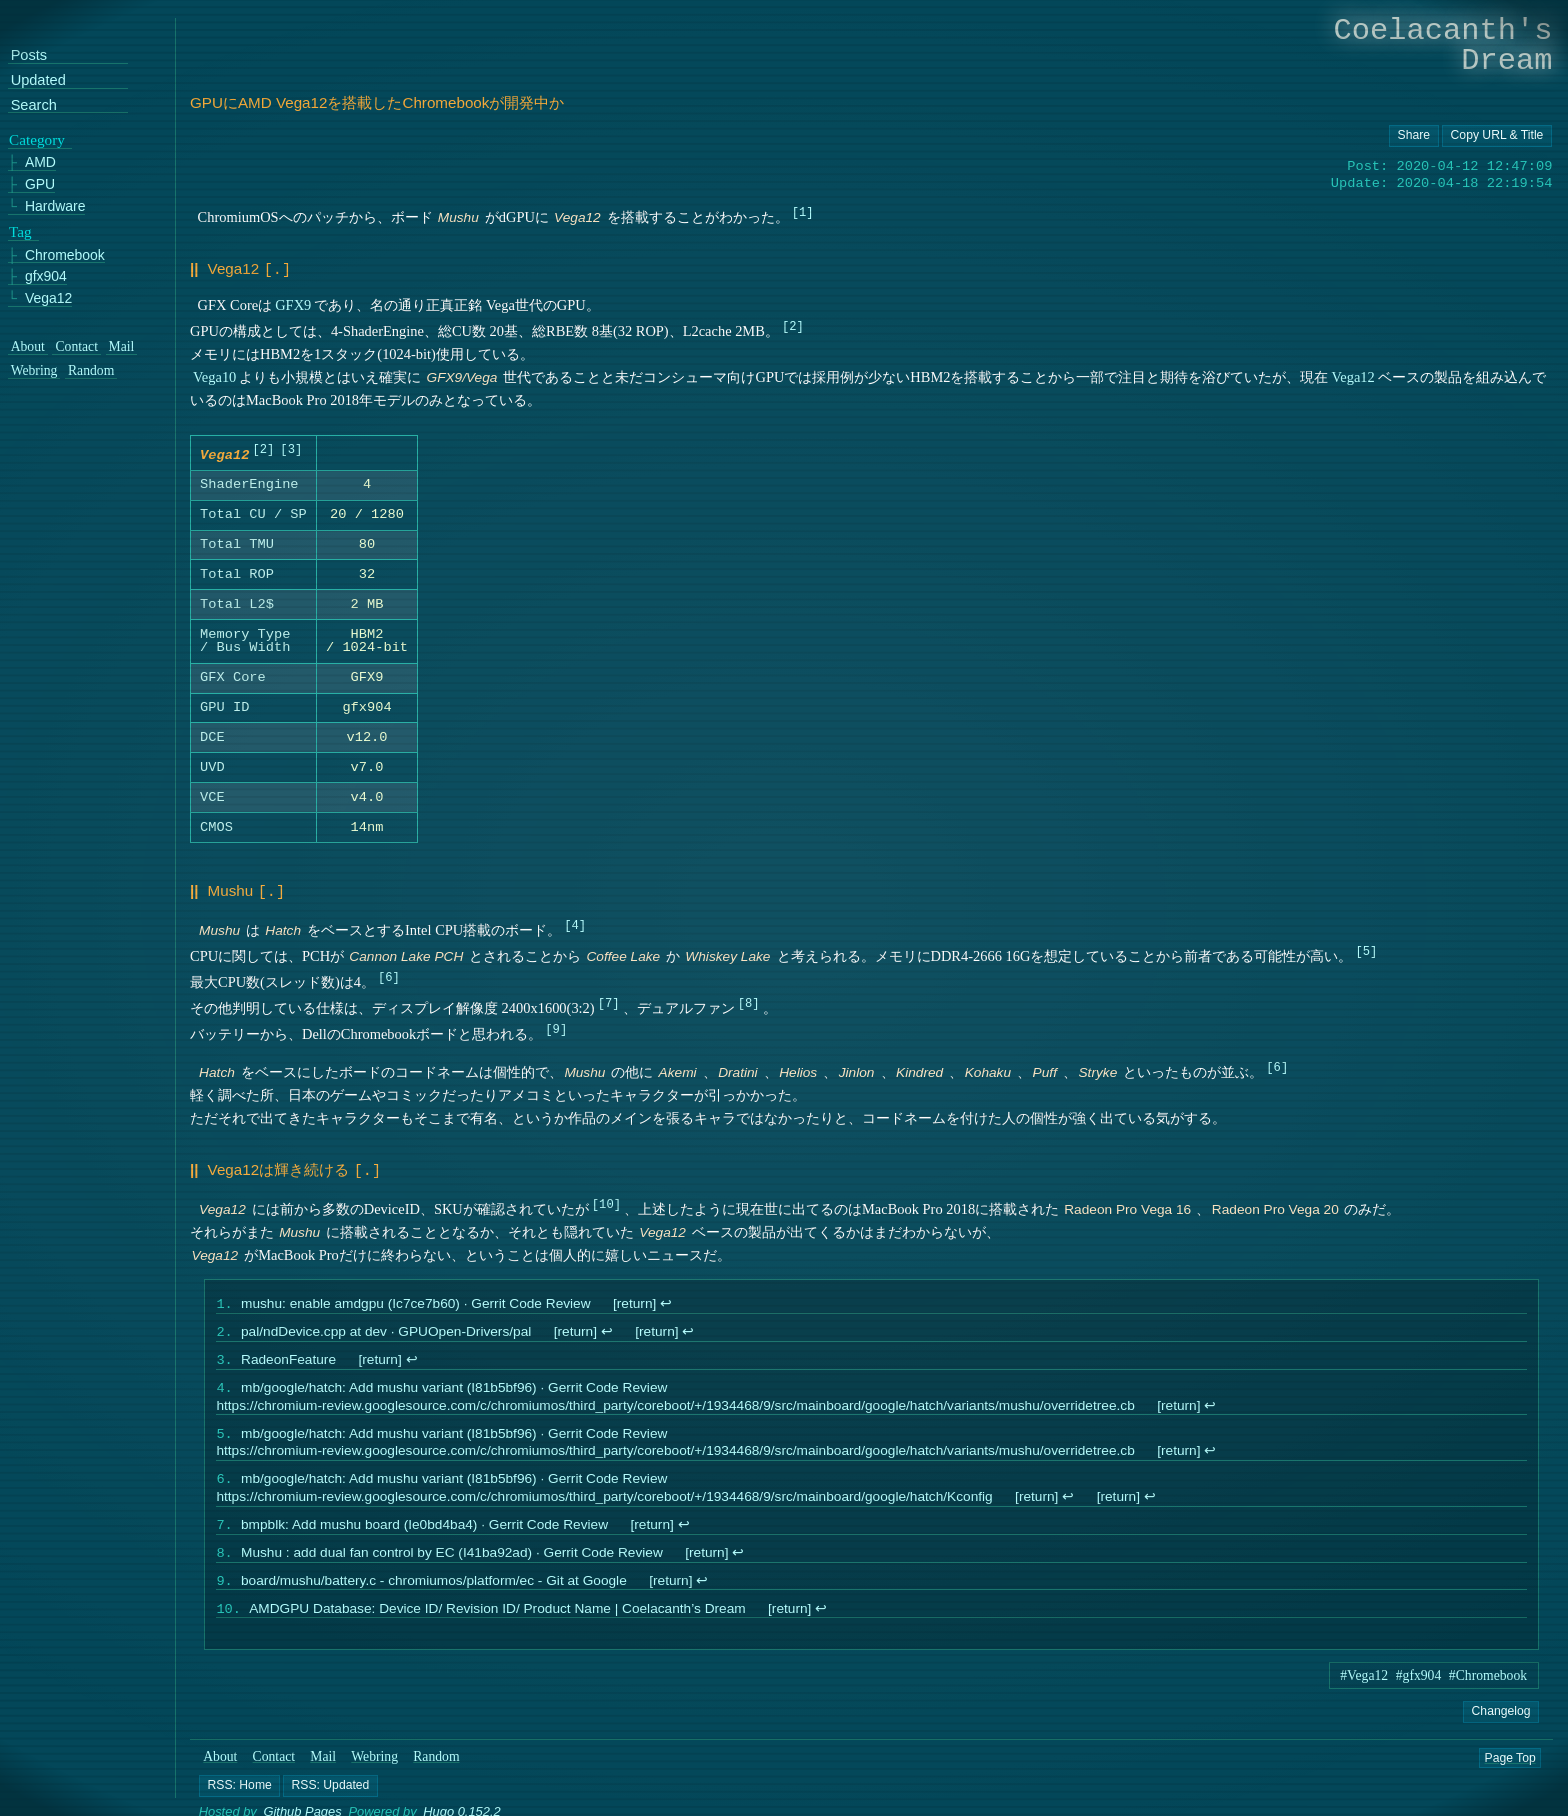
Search (34, 105)
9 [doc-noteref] (556, 1027)
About (220, 1773)
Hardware (55, 206)
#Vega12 (1364, 1692)
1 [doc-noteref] (802, 211)
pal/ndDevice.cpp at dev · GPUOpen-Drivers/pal (386, 1332)
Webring (374, 1773)
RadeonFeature (288, 1362)
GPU (40, 184)
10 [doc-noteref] (606, 1200)
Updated (38, 80)
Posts (29, 56)
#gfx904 (1419, 1692)
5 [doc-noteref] (1366, 949)
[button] (239, 1802)
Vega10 (214, 375)
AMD (40, 163)
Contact (274, 1773)
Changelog (1500, 1728)
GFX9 (293, 303)
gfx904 (46, 276)
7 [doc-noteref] (608, 1001)
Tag (20, 232)
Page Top (1510, 1774)
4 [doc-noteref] (575, 923)
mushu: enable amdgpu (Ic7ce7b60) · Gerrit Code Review (416, 1303)
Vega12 (1353, 375)
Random (436, 1773)
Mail (323, 1773)
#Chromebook (1488, 1692)
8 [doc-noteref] (748, 1001)
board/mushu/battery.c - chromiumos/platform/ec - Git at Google (434, 1595)
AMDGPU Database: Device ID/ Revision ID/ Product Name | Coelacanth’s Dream (497, 1625)
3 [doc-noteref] (291, 449)
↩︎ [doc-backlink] (666, 1303)
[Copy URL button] (1414, 136)
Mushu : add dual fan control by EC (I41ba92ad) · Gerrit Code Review (452, 1565)
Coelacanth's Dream (1443, 45)
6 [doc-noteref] (388, 975)
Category (37, 140)
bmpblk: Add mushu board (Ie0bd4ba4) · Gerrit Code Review (424, 1535)
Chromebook (65, 255)
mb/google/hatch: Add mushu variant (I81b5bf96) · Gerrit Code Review (454, 1392)
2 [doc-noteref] (792, 323)
